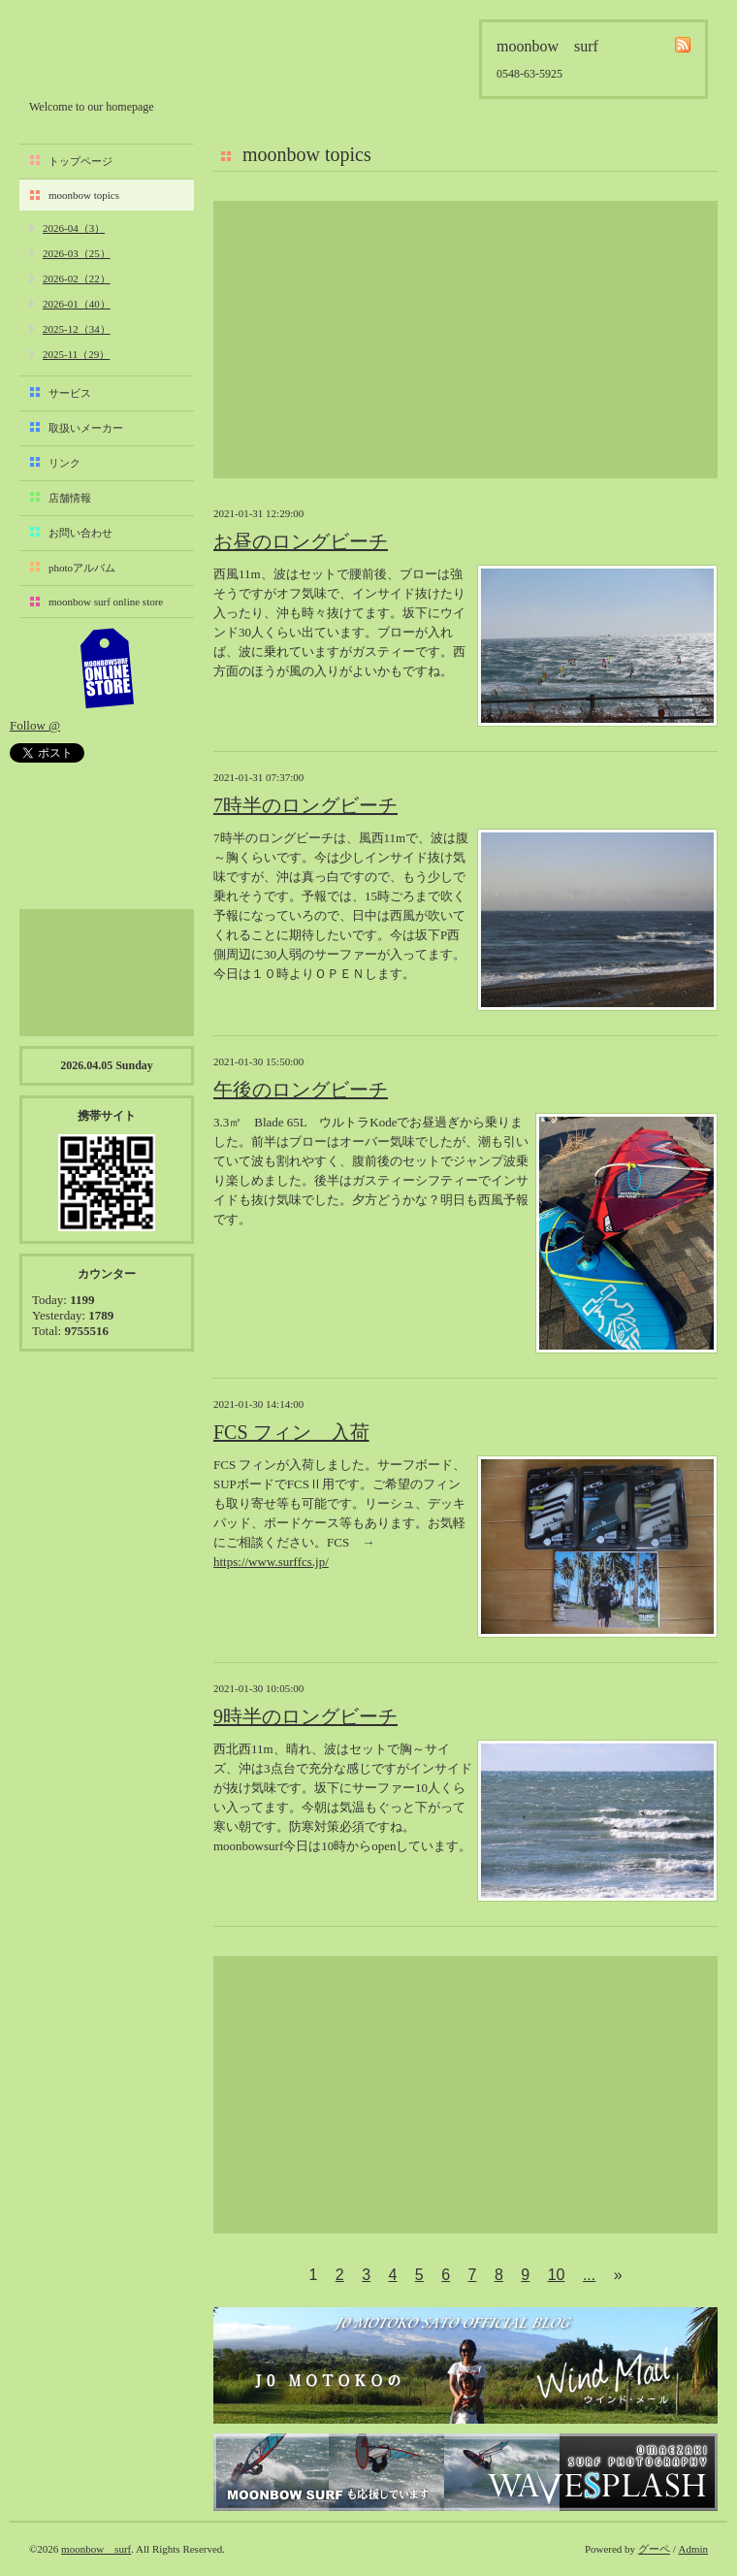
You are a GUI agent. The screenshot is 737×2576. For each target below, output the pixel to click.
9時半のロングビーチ (305, 1716)
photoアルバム (81, 567)
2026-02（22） (77, 278)
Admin (693, 2549)
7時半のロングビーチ (305, 805)
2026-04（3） (74, 228)
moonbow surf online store (105, 601)
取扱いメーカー (85, 428)
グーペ (654, 2549)
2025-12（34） (77, 329)
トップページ (80, 161)
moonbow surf (133, 54)
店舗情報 (69, 498)
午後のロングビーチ (300, 1089)
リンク (64, 463)
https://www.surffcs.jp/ (271, 1561)
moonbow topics (83, 195)
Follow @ (35, 725)
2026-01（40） (77, 304)
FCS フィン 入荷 (291, 1432)
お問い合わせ (80, 532)
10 (556, 2274)
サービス (69, 393)
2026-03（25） (77, 253)
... (589, 2274)
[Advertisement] (465, 339)
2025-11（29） (76, 354)
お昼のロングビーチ (300, 541)
